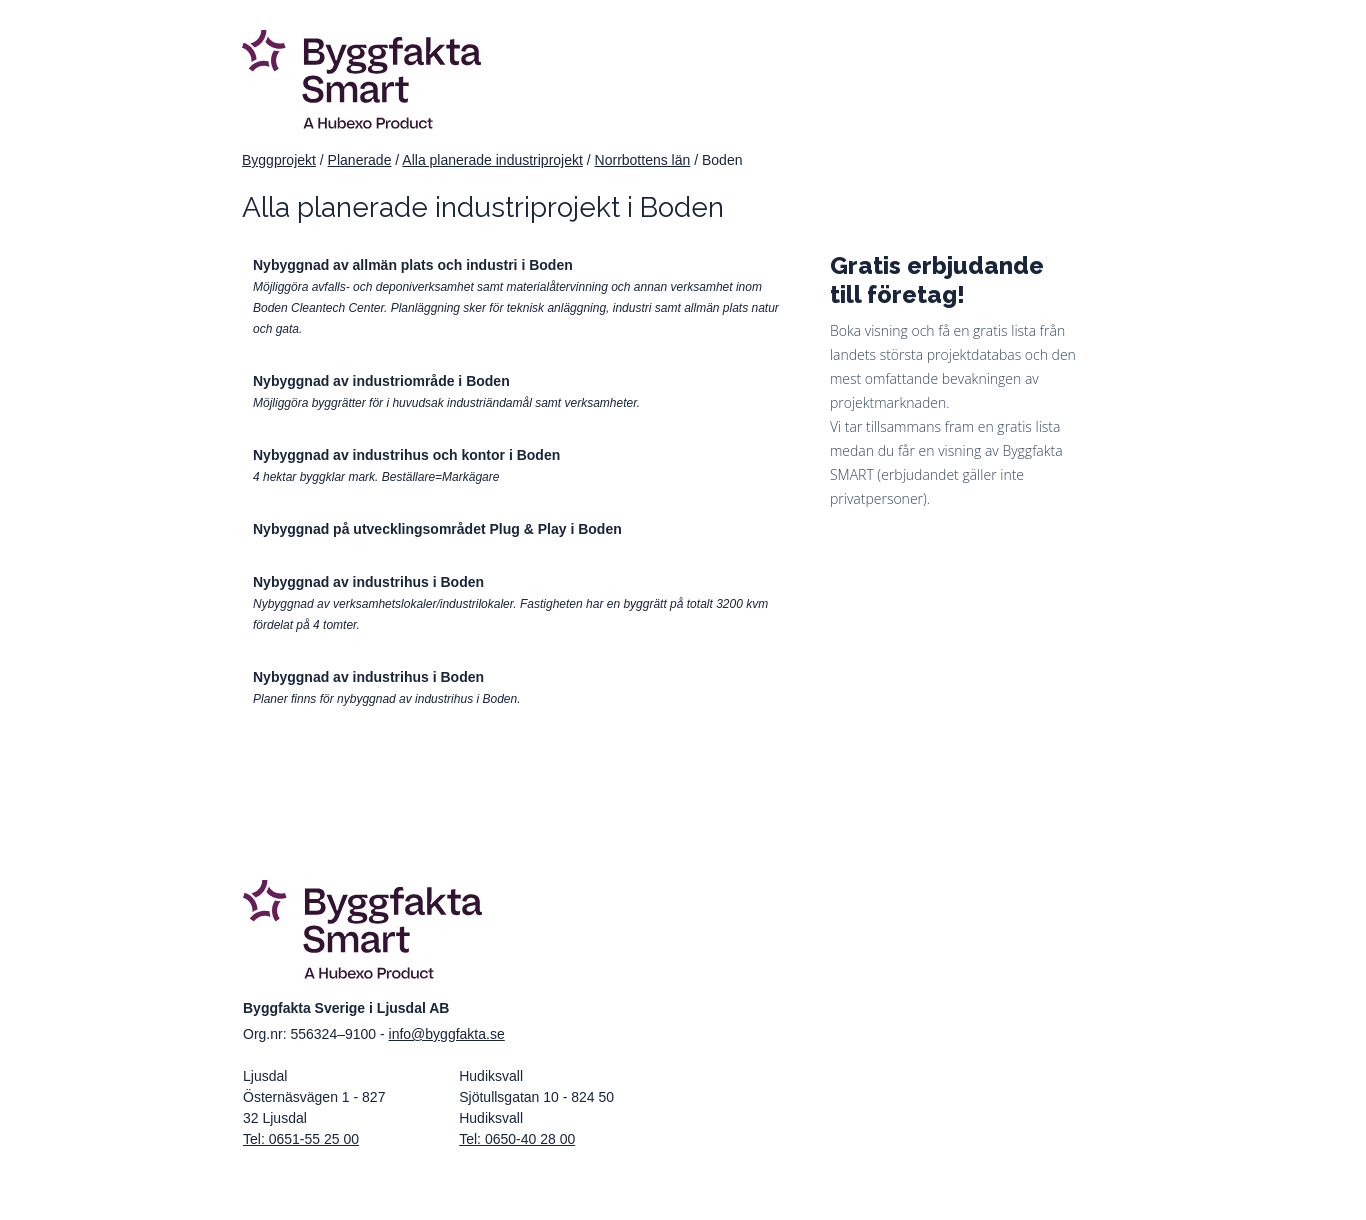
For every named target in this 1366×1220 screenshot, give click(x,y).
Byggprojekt (279, 160)
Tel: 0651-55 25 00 (301, 1139)
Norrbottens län (643, 160)
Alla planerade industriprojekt (492, 160)
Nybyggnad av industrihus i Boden (368, 582)
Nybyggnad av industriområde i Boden (381, 381)
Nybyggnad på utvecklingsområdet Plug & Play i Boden (437, 529)
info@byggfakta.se (447, 1034)
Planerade (360, 160)
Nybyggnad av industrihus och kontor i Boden (406, 455)
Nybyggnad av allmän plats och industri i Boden (413, 265)
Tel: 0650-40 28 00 (517, 1139)
